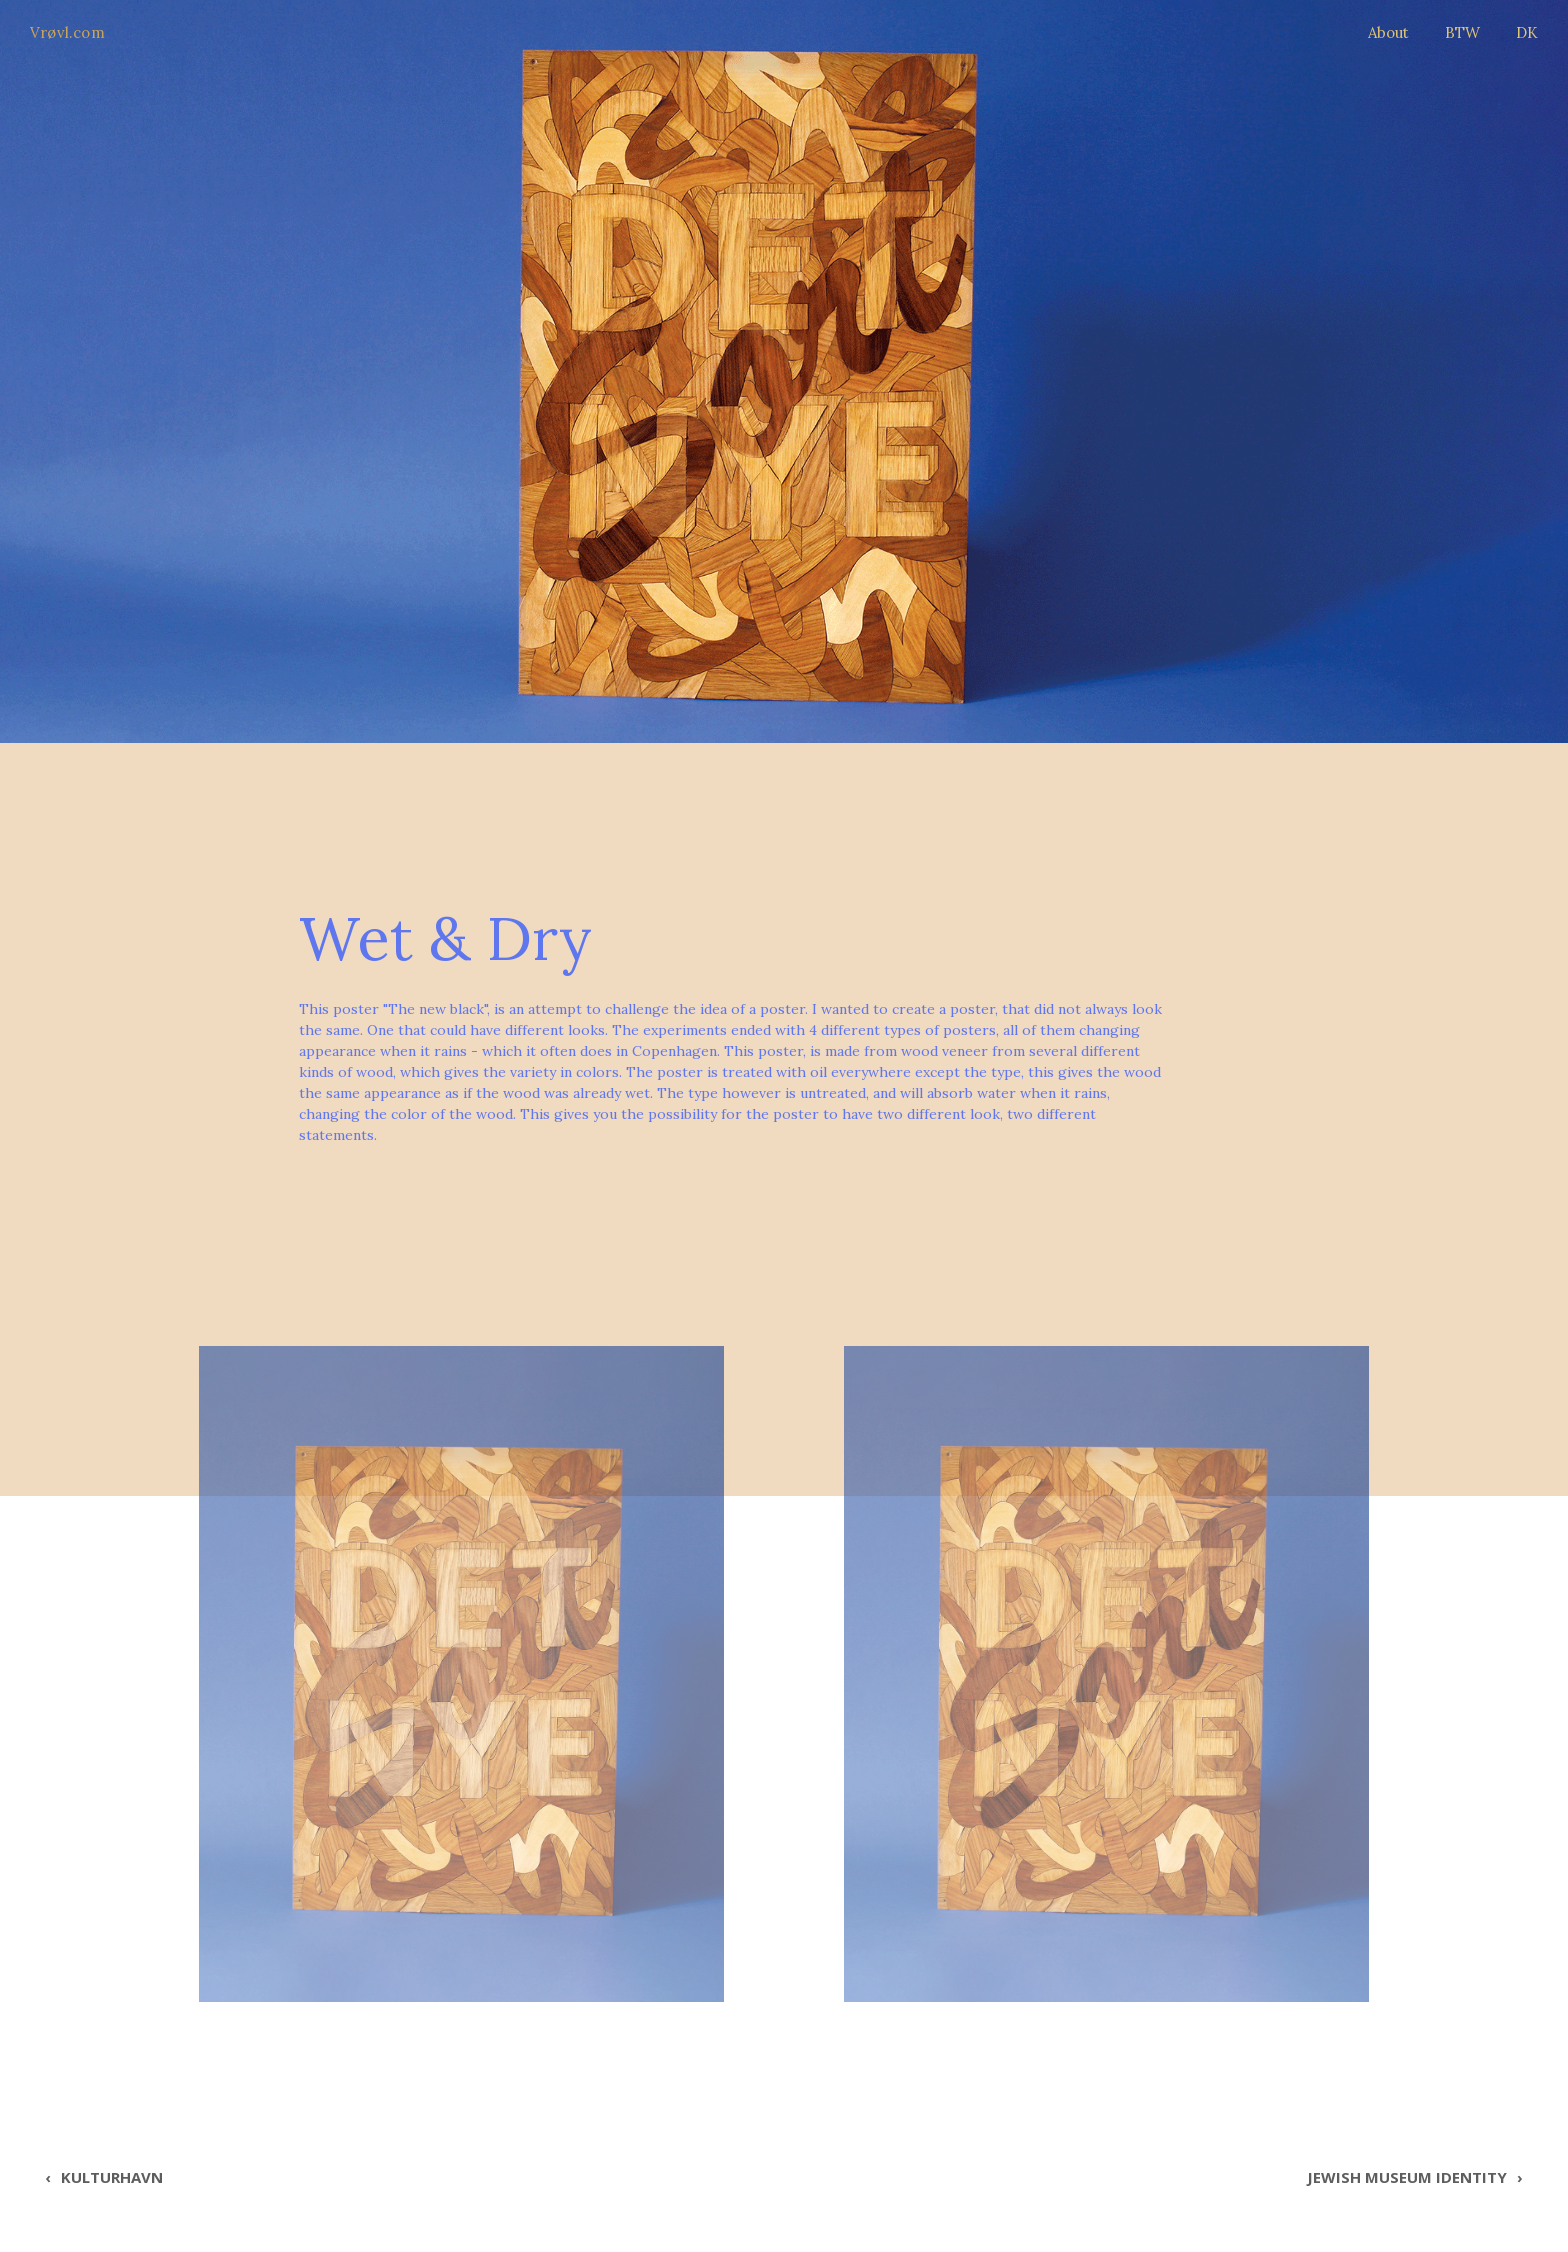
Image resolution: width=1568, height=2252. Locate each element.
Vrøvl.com (67, 32)
